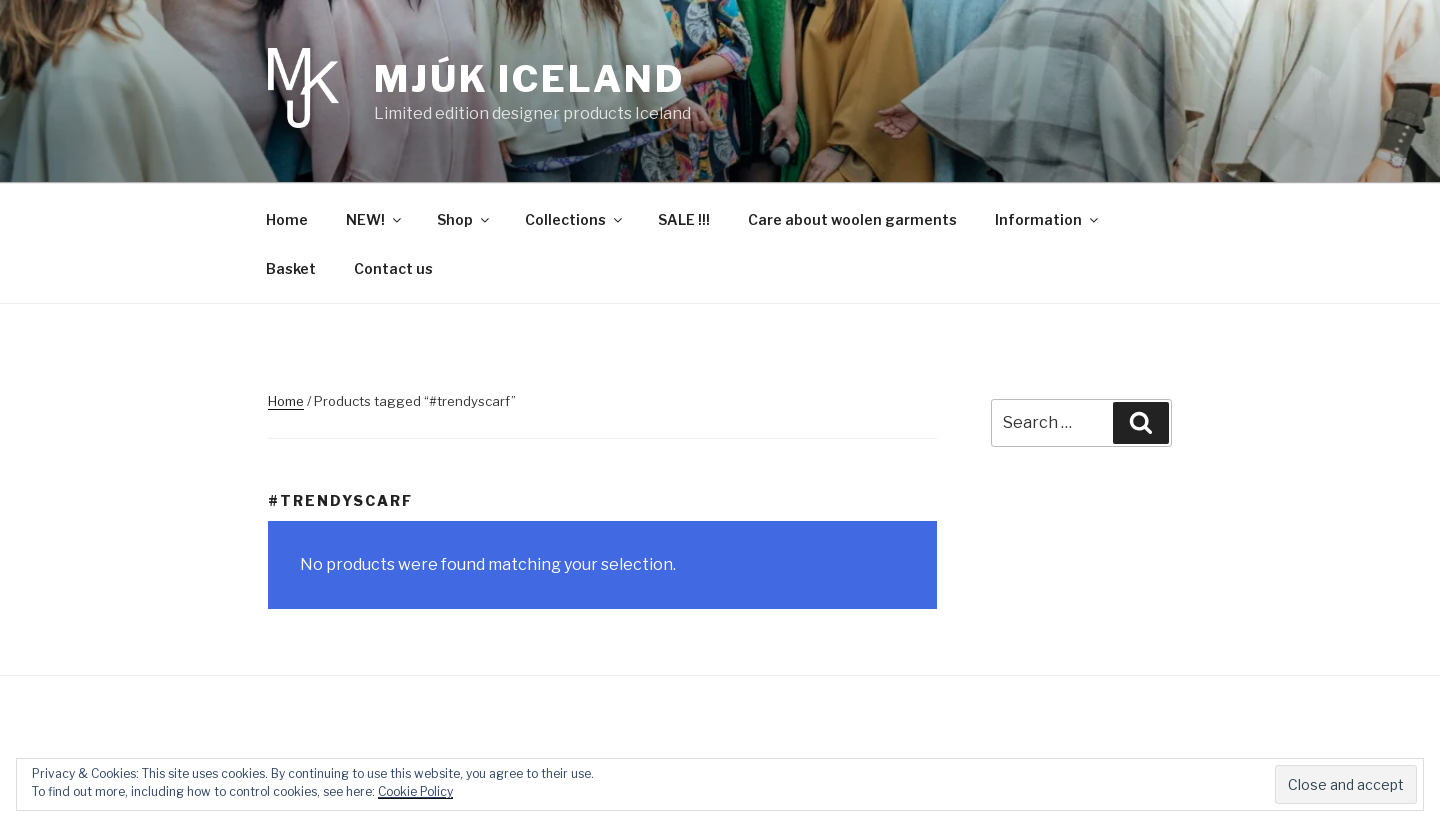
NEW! (375, 219)
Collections (575, 219)
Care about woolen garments (852, 219)
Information (1048, 219)
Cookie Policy (415, 791)
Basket (291, 268)
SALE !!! (684, 219)
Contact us (393, 268)
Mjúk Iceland (529, 79)
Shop (464, 219)
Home (287, 219)
